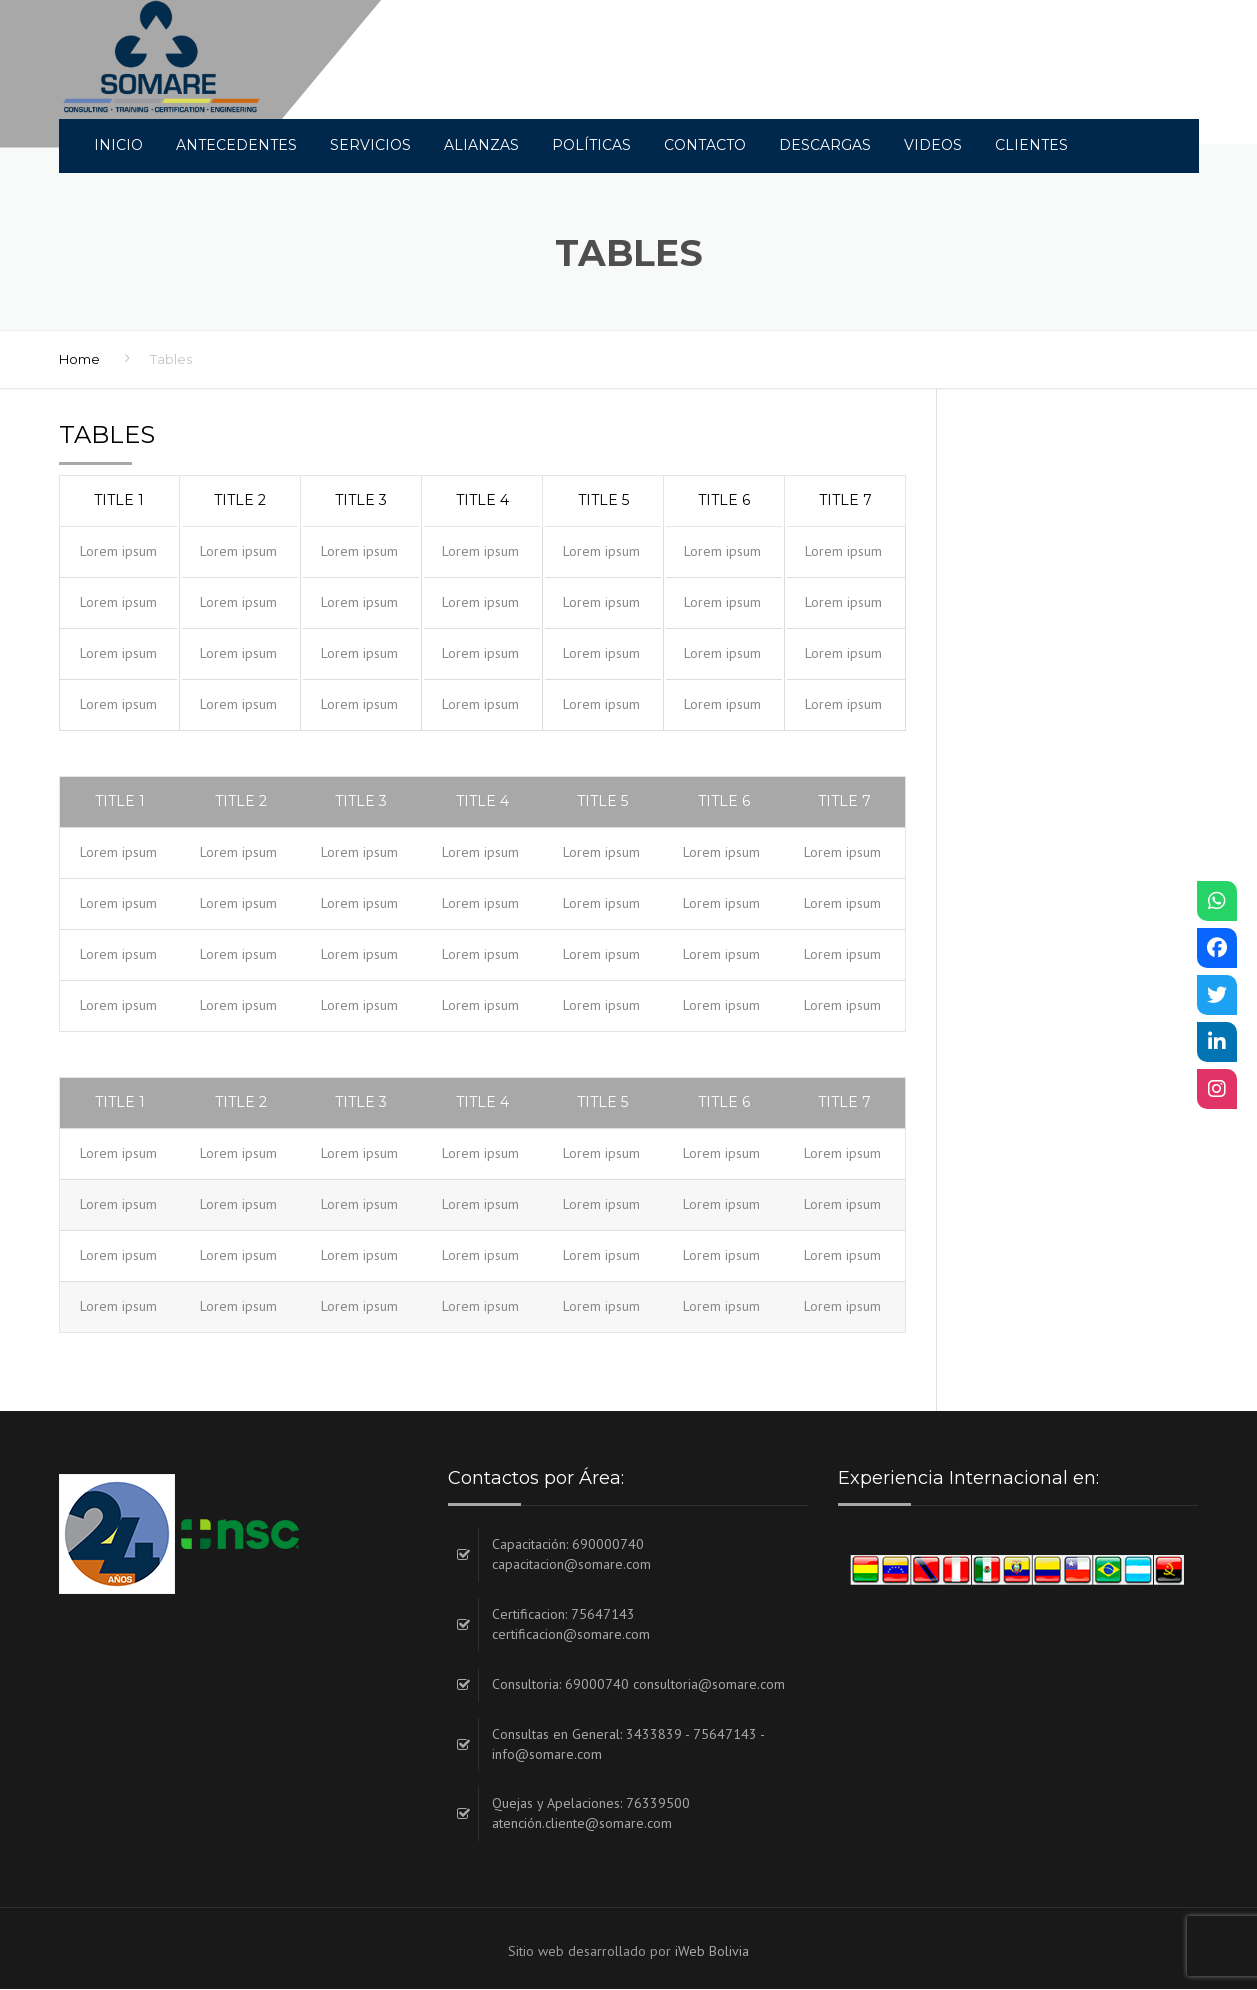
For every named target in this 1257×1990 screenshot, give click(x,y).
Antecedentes (236, 145)
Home (79, 360)
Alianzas (481, 145)
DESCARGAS (825, 145)
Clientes (1031, 145)
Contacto (705, 145)
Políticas (591, 145)
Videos (933, 145)
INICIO (118, 145)
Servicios (370, 145)
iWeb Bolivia (712, 1952)
